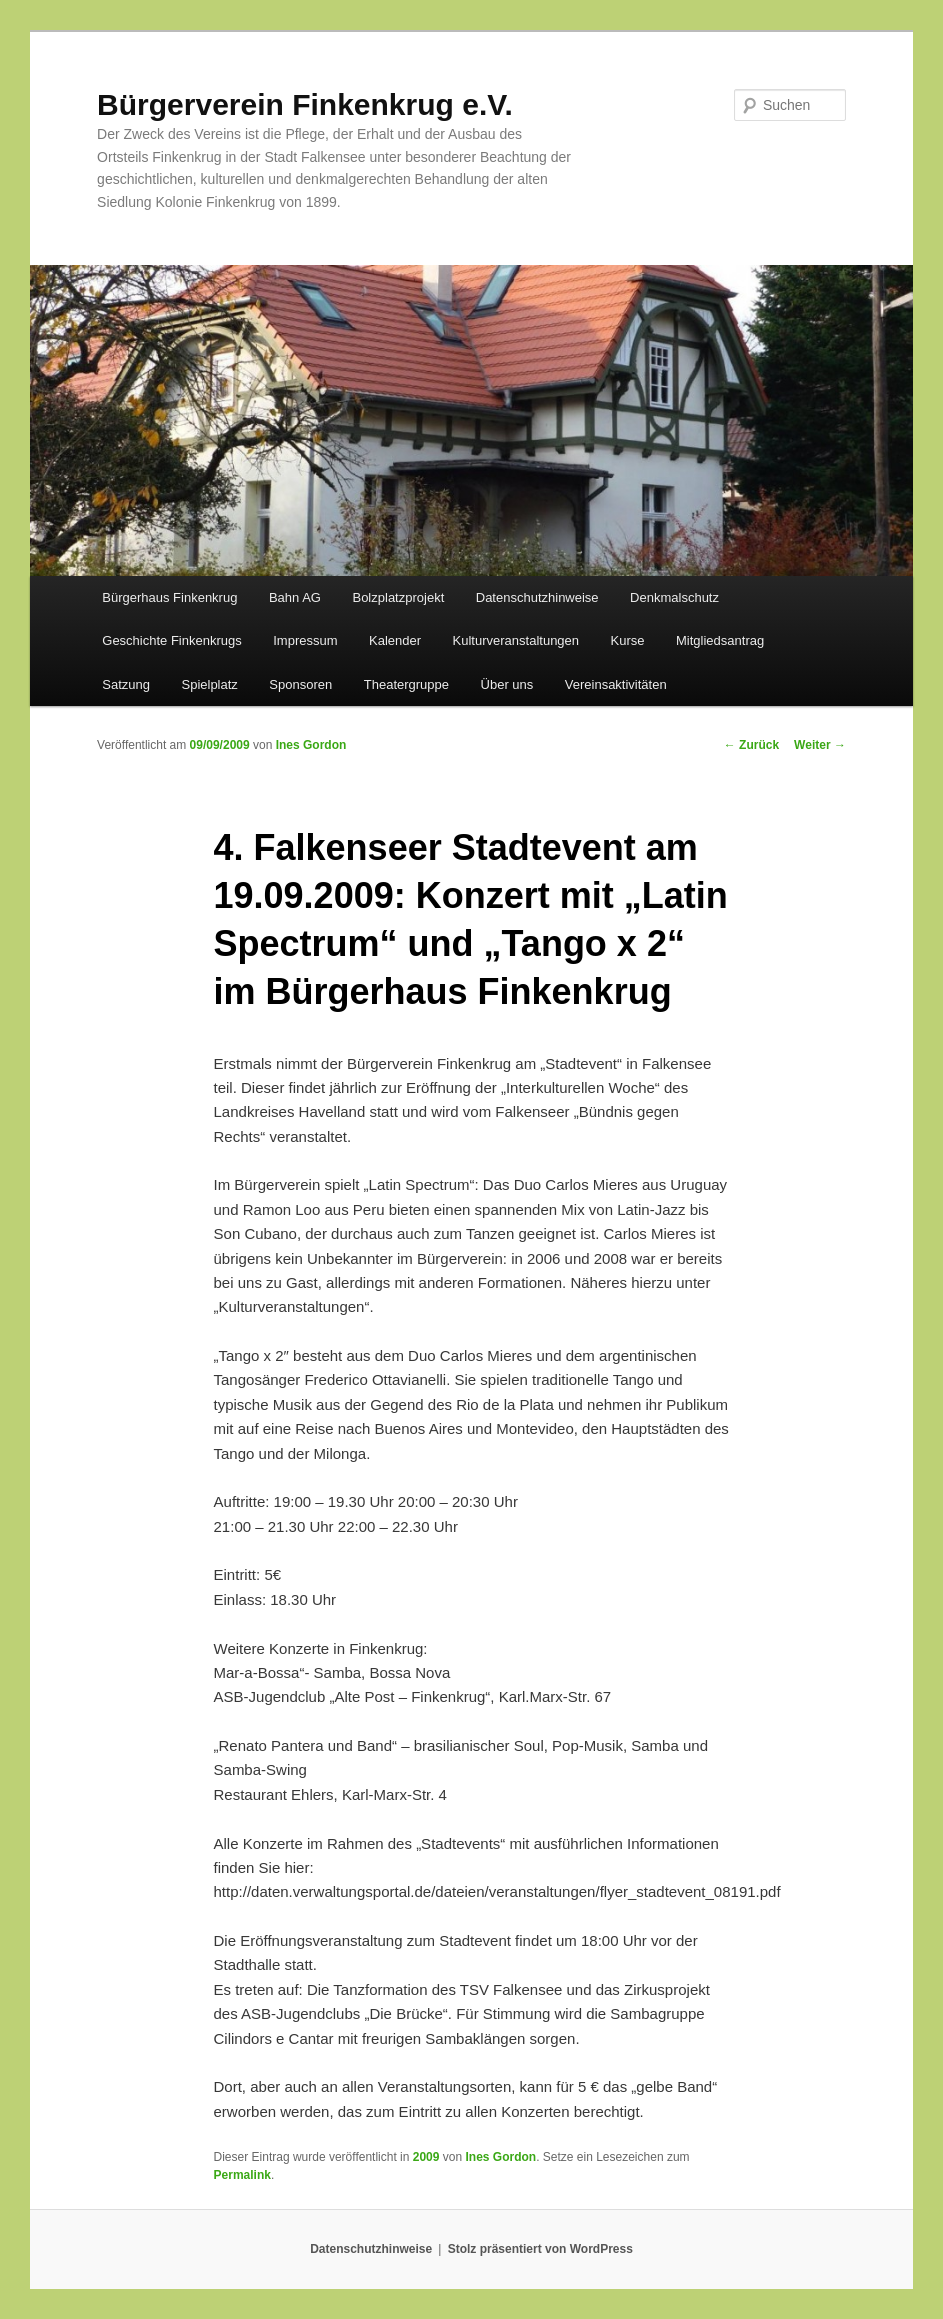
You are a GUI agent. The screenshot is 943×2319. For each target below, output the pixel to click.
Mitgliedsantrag (720, 640)
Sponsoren (300, 684)
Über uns (507, 684)
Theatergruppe (406, 684)
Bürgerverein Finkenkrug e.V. (305, 104)
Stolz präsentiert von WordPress (540, 2249)
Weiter (820, 745)
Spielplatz (209, 684)
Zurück (751, 745)
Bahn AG (295, 597)
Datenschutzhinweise (537, 597)
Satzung (126, 684)
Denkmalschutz (674, 597)
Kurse (628, 640)
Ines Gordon (311, 745)
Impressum (305, 640)
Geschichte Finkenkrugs (171, 640)
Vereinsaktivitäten (616, 684)
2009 (426, 2157)
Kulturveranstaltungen (516, 640)
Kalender (395, 640)
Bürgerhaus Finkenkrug (169, 597)
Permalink (242, 2175)
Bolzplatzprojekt (398, 597)
